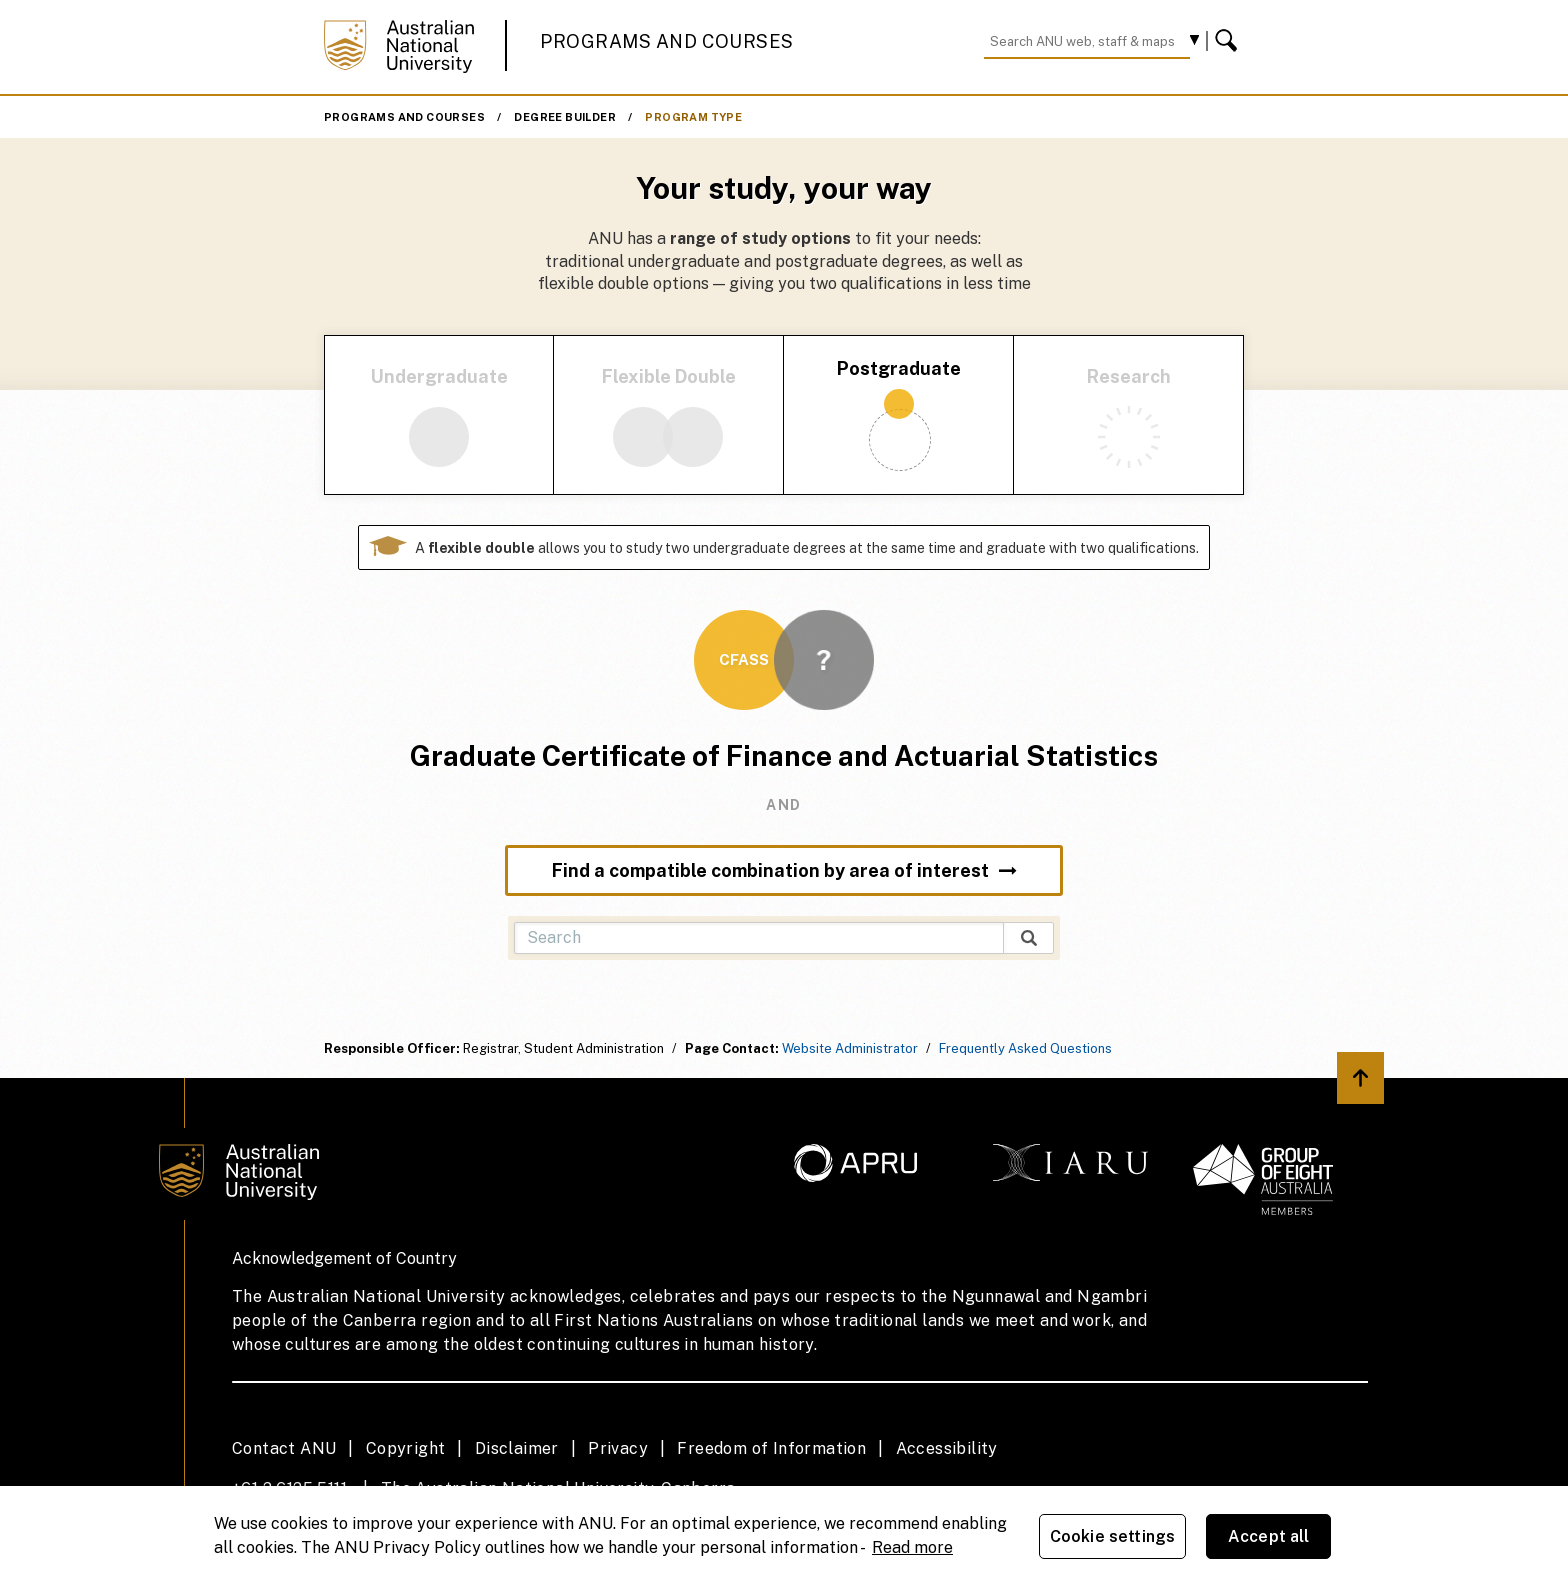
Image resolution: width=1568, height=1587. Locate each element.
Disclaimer (517, 1448)
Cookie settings (1112, 1536)
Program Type (693, 117)
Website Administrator (850, 1048)
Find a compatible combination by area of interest (784, 870)
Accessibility (947, 1448)
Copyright (406, 1448)
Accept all (1269, 1536)
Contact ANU (284, 1448)
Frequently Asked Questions (1025, 1048)
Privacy (618, 1448)
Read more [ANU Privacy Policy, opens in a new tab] (912, 1547)
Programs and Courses (667, 41)
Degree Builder (565, 117)
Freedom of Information (771, 1448)
